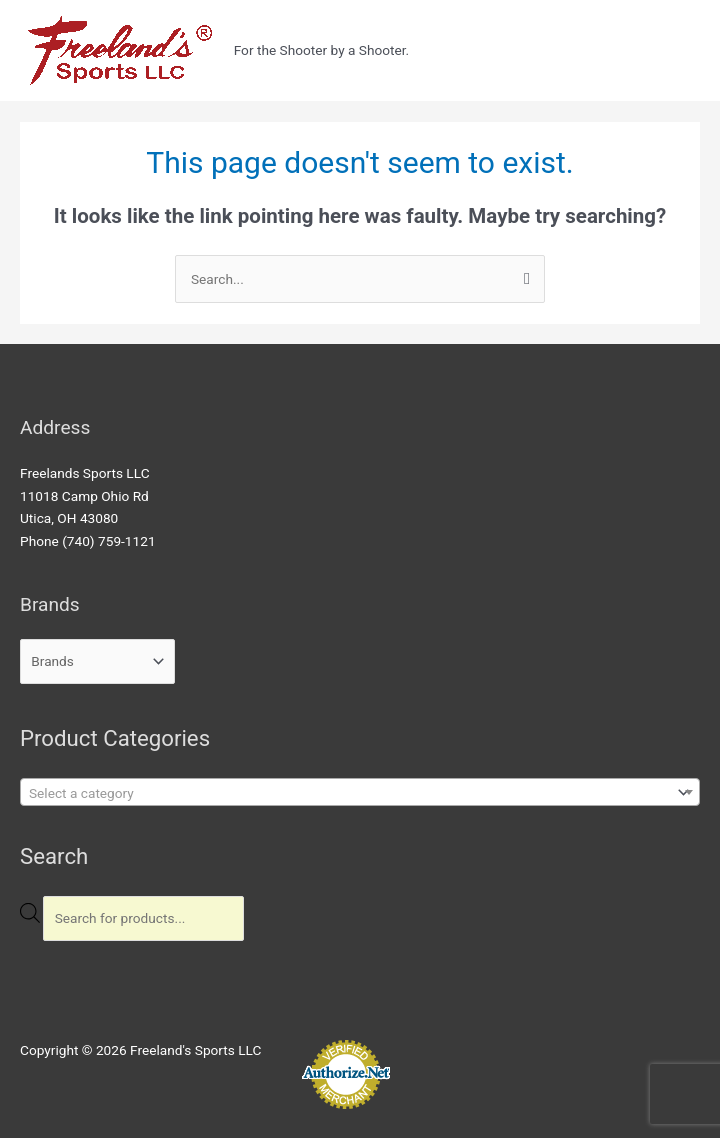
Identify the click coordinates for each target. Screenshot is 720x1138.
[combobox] (360, 792)
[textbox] (346, 793)
